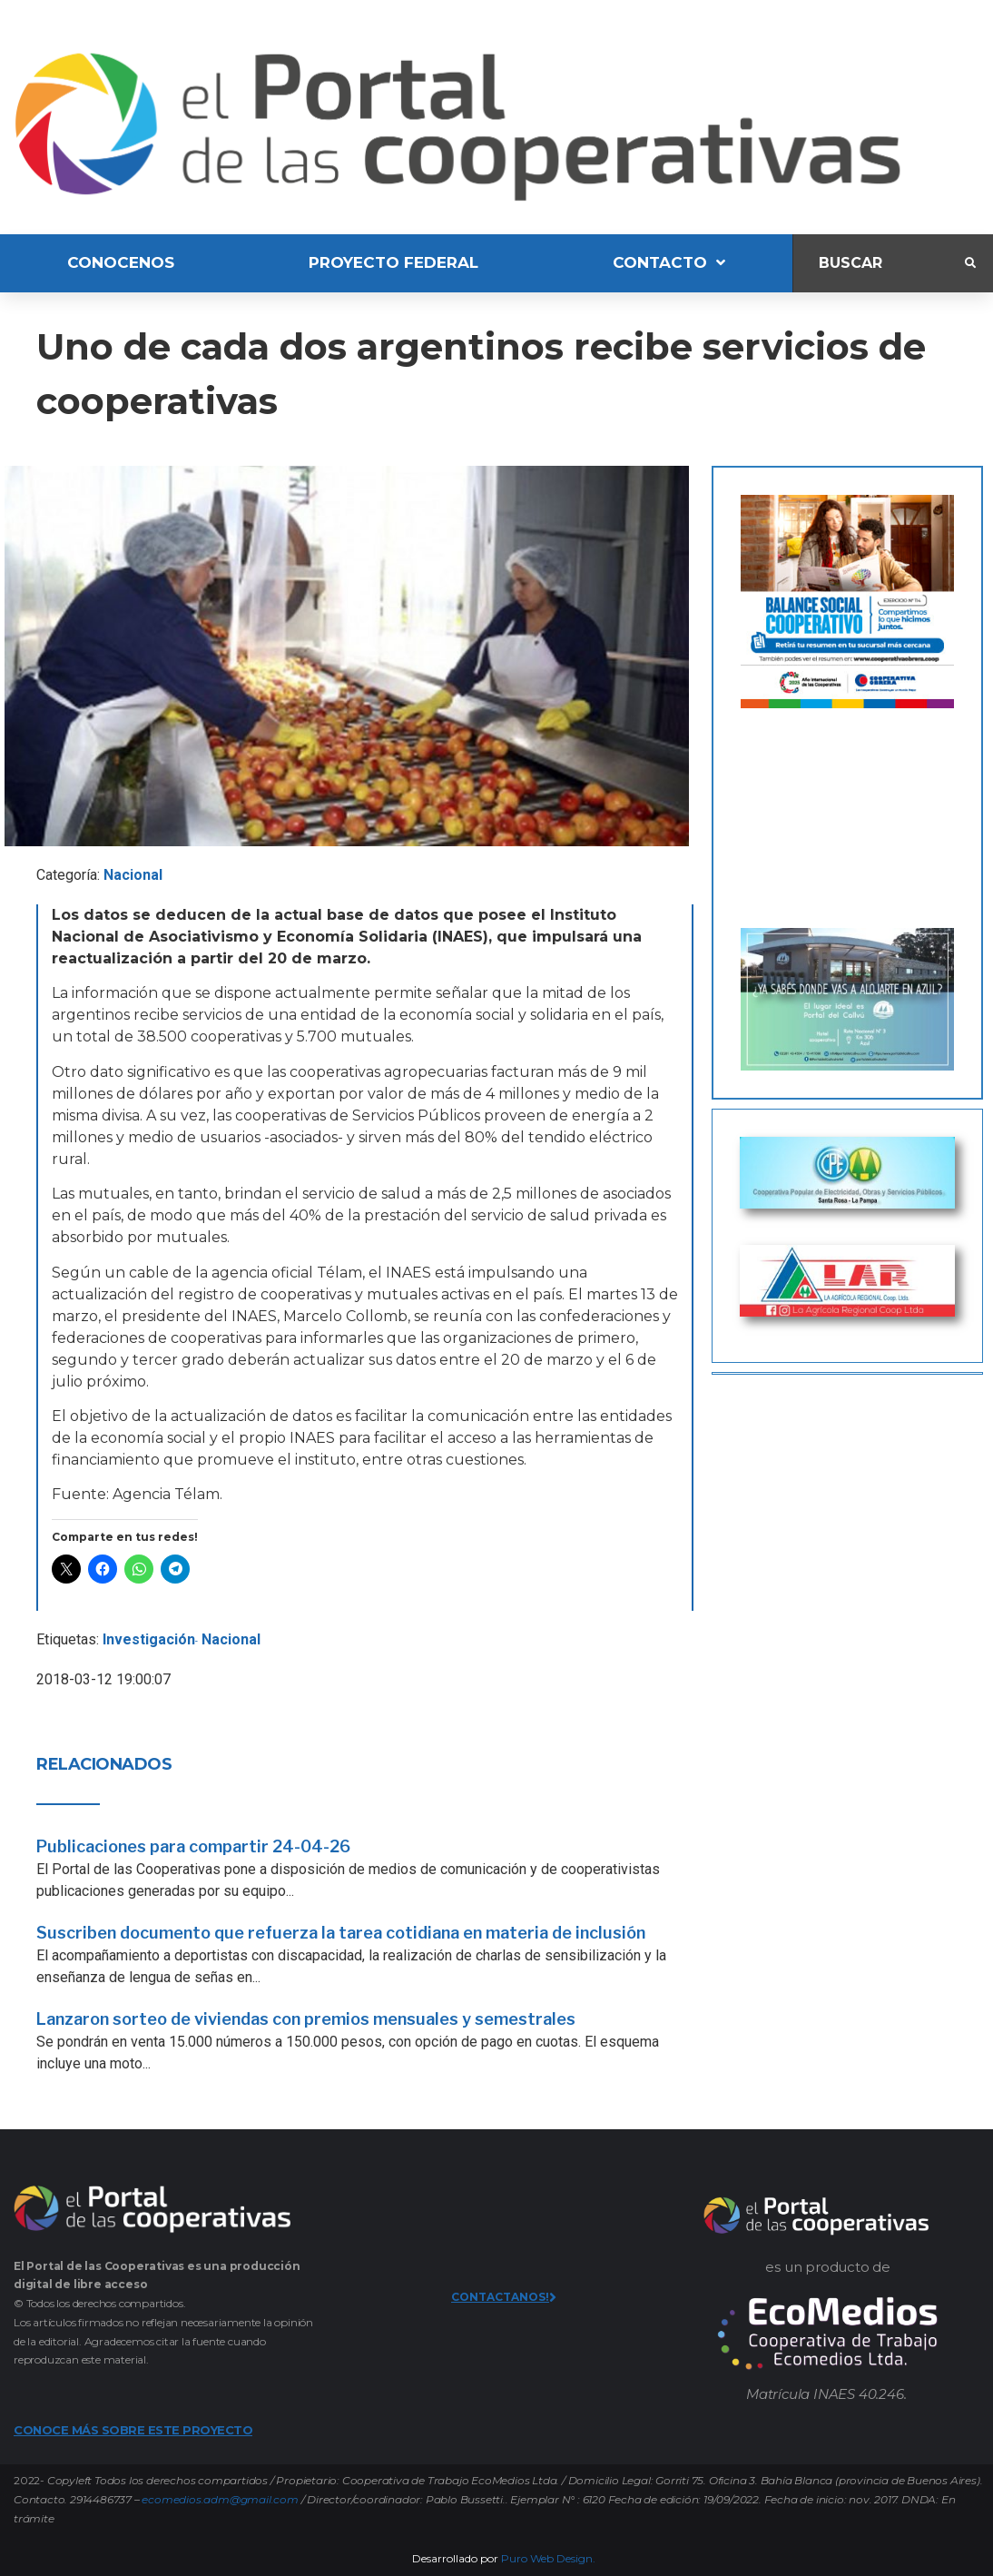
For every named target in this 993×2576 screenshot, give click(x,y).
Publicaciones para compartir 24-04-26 (193, 1846)
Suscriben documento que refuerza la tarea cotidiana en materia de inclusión (340, 1932)
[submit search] (970, 263)
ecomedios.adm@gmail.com (220, 2499)
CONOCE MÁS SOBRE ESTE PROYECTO (133, 2430)
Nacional (132, 874)
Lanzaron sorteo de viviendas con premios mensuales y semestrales (305, 2018)
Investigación (149, 1639)
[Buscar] (879, 263)
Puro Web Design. (548, 2558)
